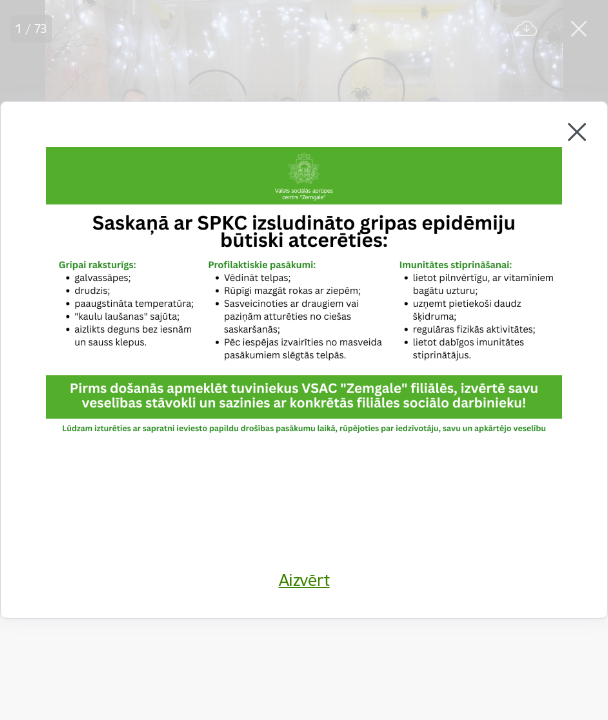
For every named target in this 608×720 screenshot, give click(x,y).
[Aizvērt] (577, 132)
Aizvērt (304, 580)
